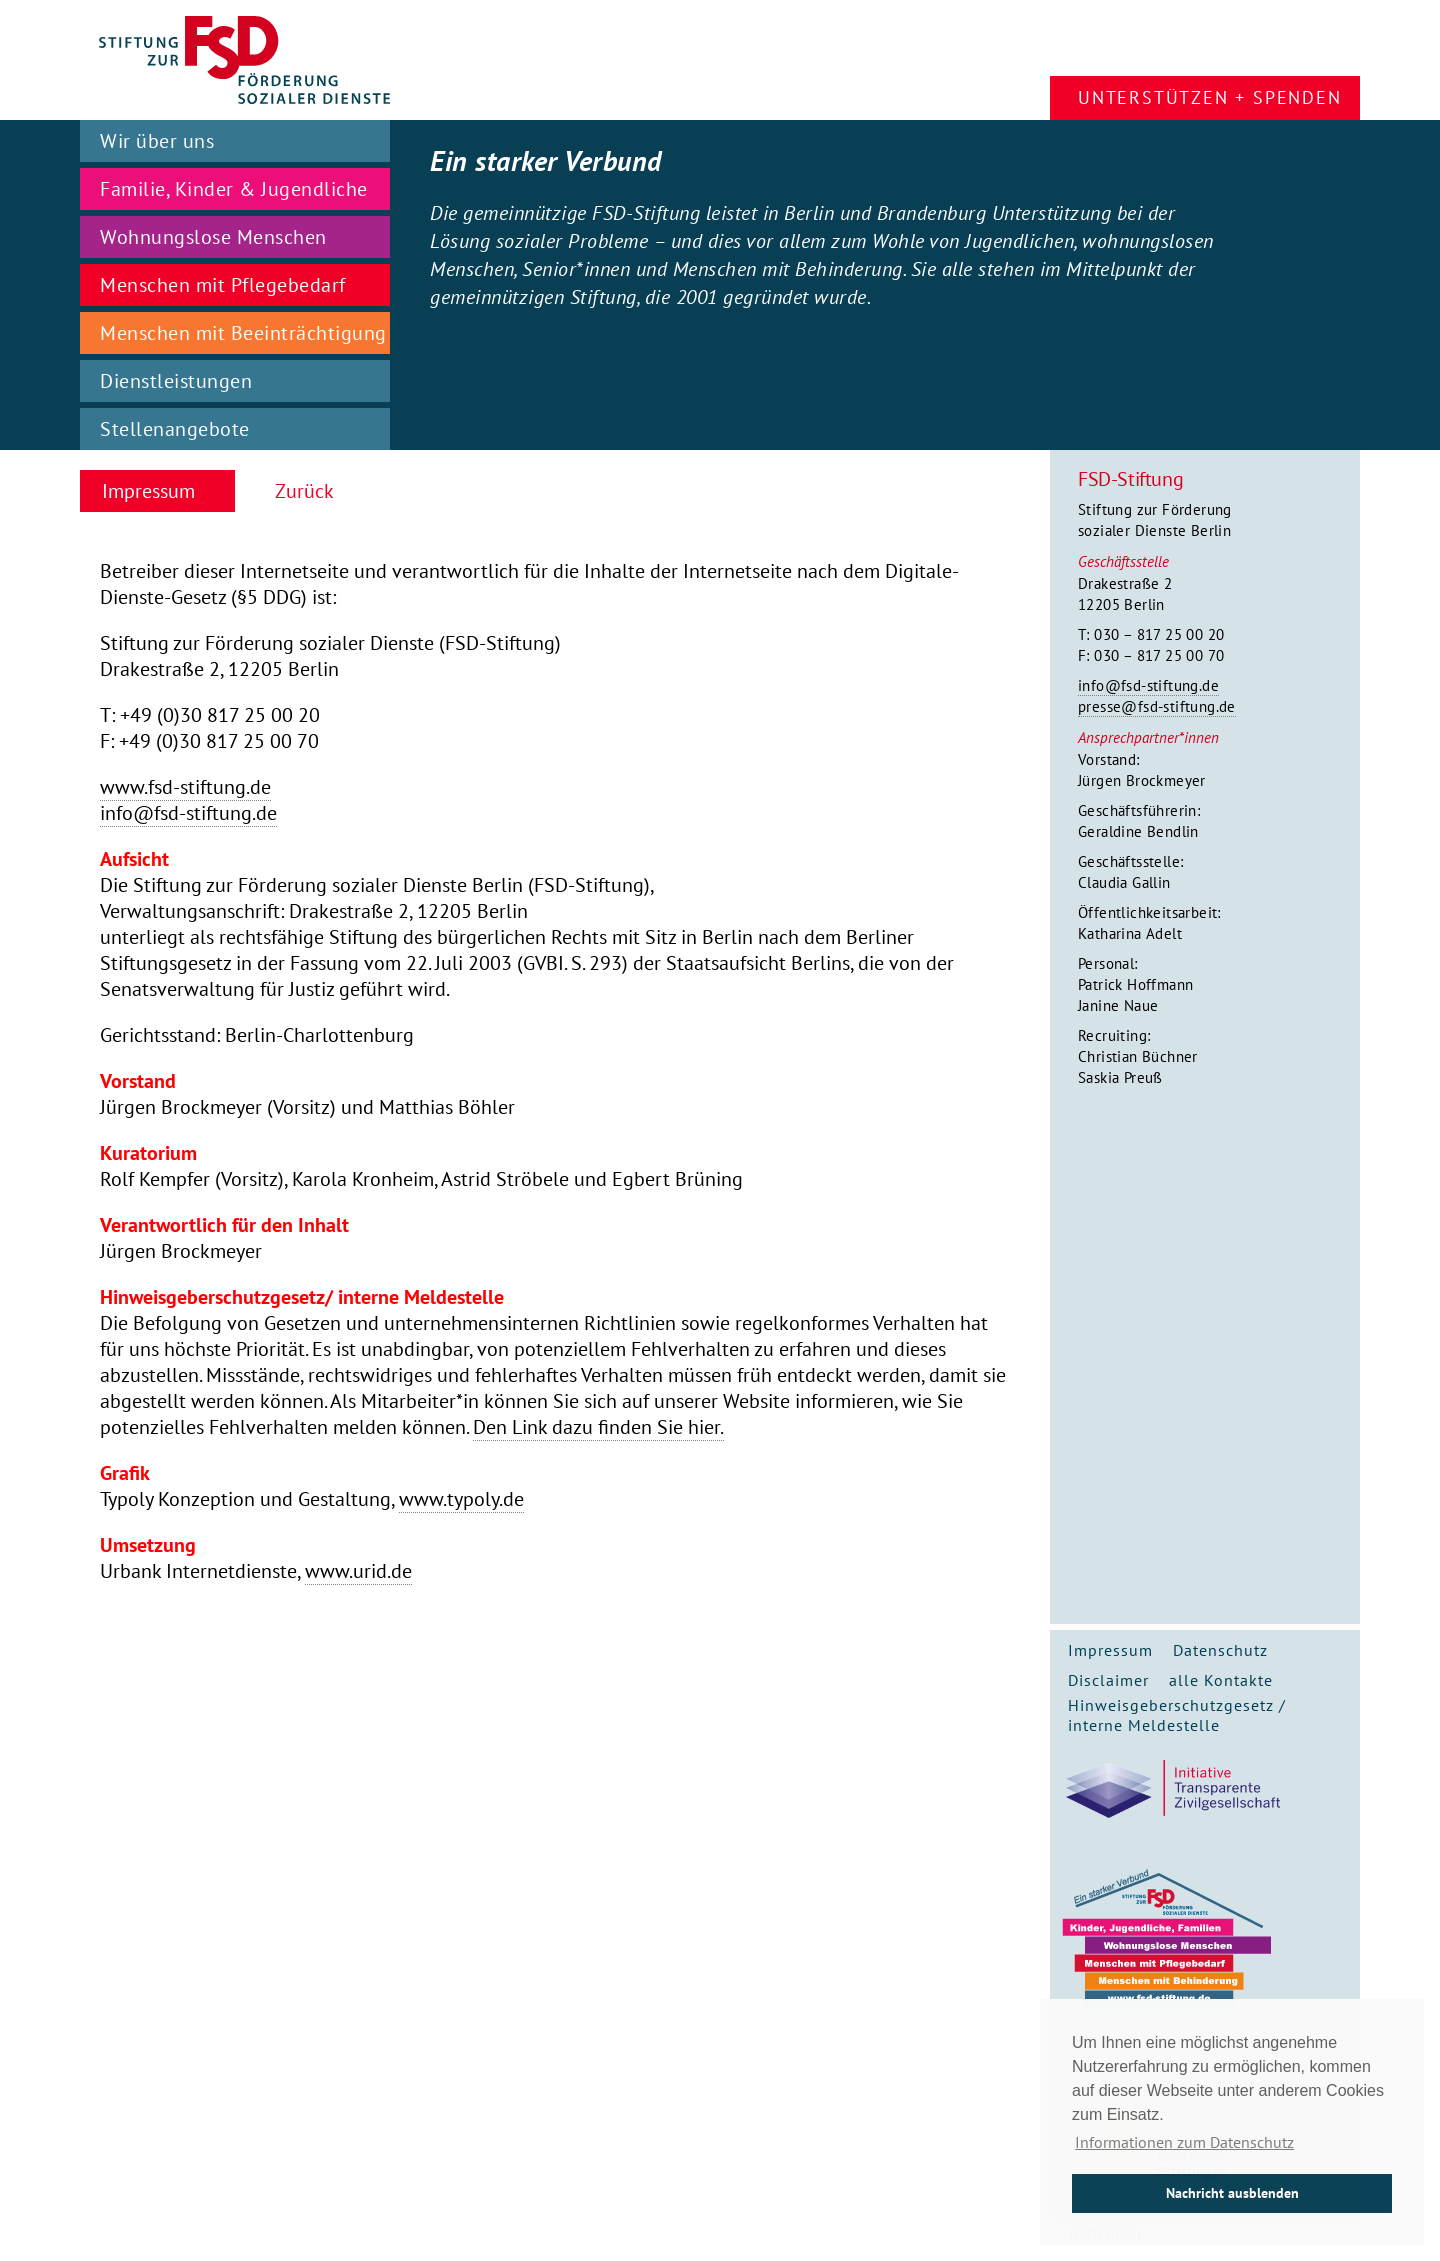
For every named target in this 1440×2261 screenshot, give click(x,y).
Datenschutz (1220, 1650)
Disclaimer (1108, 1680)
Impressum (1110, 1650)
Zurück (304, 491)
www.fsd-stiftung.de (185, 787)
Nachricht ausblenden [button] (1232, 2192)
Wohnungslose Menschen (213, 237)
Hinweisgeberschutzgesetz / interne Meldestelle (1177, 1715)
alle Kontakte (1221, 1680)
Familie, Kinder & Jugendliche (234, 189)
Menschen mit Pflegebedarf (223, 285)
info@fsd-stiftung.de (1148, 685)
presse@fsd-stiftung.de (1157, 706)
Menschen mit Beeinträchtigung (243, 333)
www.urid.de (358, 1571)
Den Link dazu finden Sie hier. (598, 1427)
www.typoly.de (461, 1499)
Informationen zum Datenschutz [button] (1184, 2142)
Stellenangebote (175, 429)
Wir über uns (157, 141)
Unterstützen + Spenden (1210, 97)
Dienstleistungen (176, 381)
